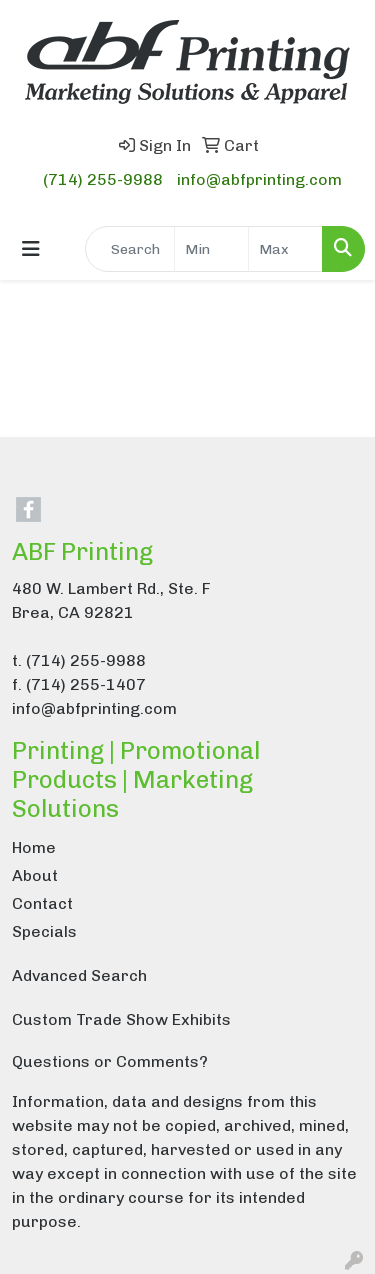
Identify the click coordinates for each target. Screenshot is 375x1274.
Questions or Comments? (110, 1061)
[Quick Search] (130, 249)
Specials (44, 931)
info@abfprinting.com (259, 179)
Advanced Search (79, 975)
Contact (42, 903)
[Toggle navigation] (31, 249)
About (35, 875)
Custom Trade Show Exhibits (121, 1019)
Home (34, 847)
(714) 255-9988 (103, 179)
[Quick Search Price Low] (211, 249)
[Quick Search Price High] (285, 249)
